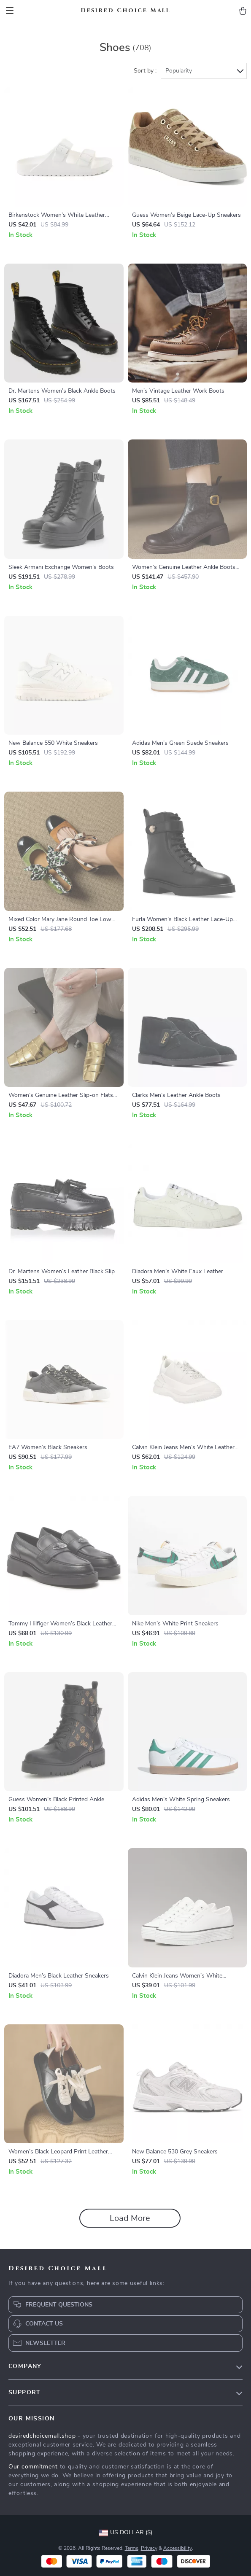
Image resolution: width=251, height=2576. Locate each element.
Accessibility (177, 2548)
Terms (131, 2548)
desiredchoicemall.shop (42, 2436)
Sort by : (145, 71)
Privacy (149, 2548)
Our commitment (33, 2467)
